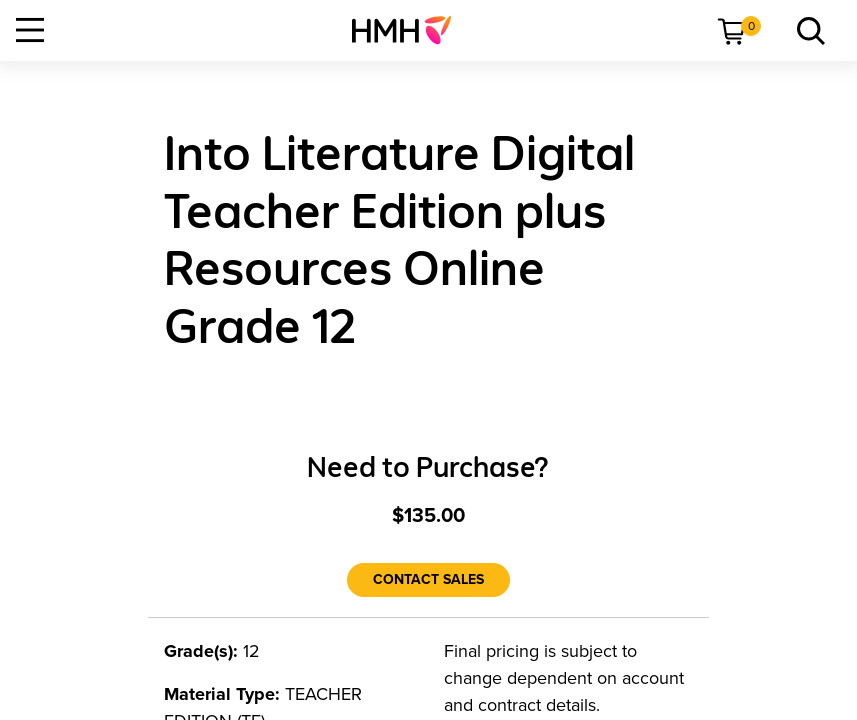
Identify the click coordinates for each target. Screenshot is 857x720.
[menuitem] (409, 30)
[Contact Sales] (428, 580)
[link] (409, 30)
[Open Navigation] (30, 30)
